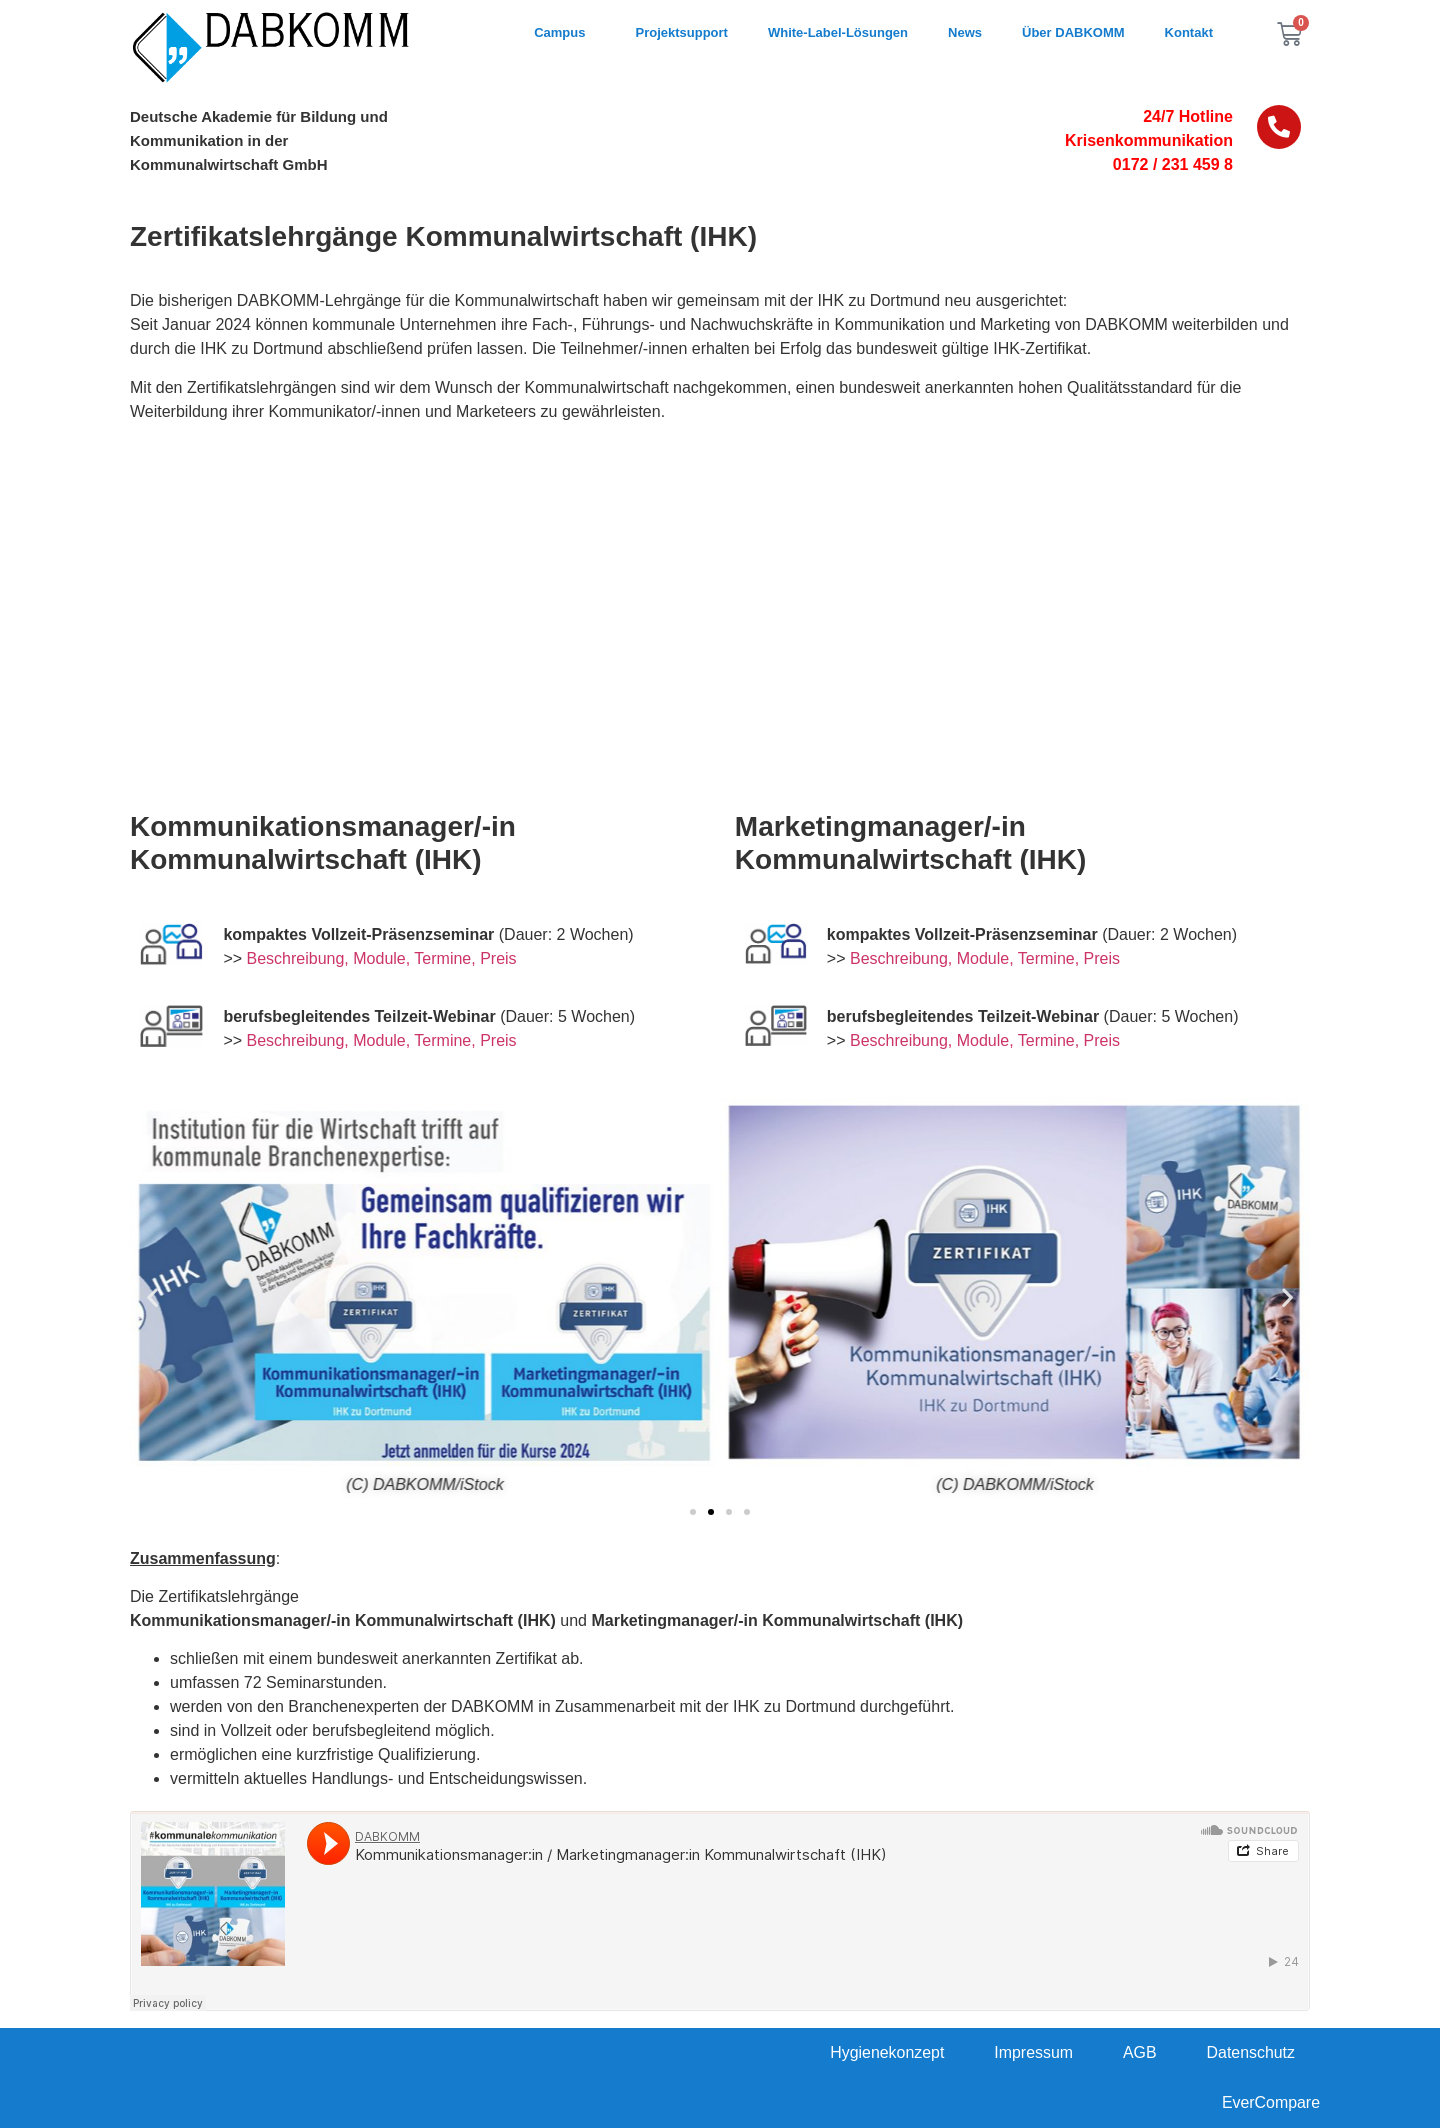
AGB (1139, 2052)
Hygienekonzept (885, 2052)
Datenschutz (1250, 2052)
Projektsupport (681, 32)
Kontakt (1189, 32)
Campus (564, 33)
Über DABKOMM (1073, 32)
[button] (152, 1297)
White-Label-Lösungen (838, 32)
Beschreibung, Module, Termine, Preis (382, 958)
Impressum (1032, 2052)
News (965, 32)
